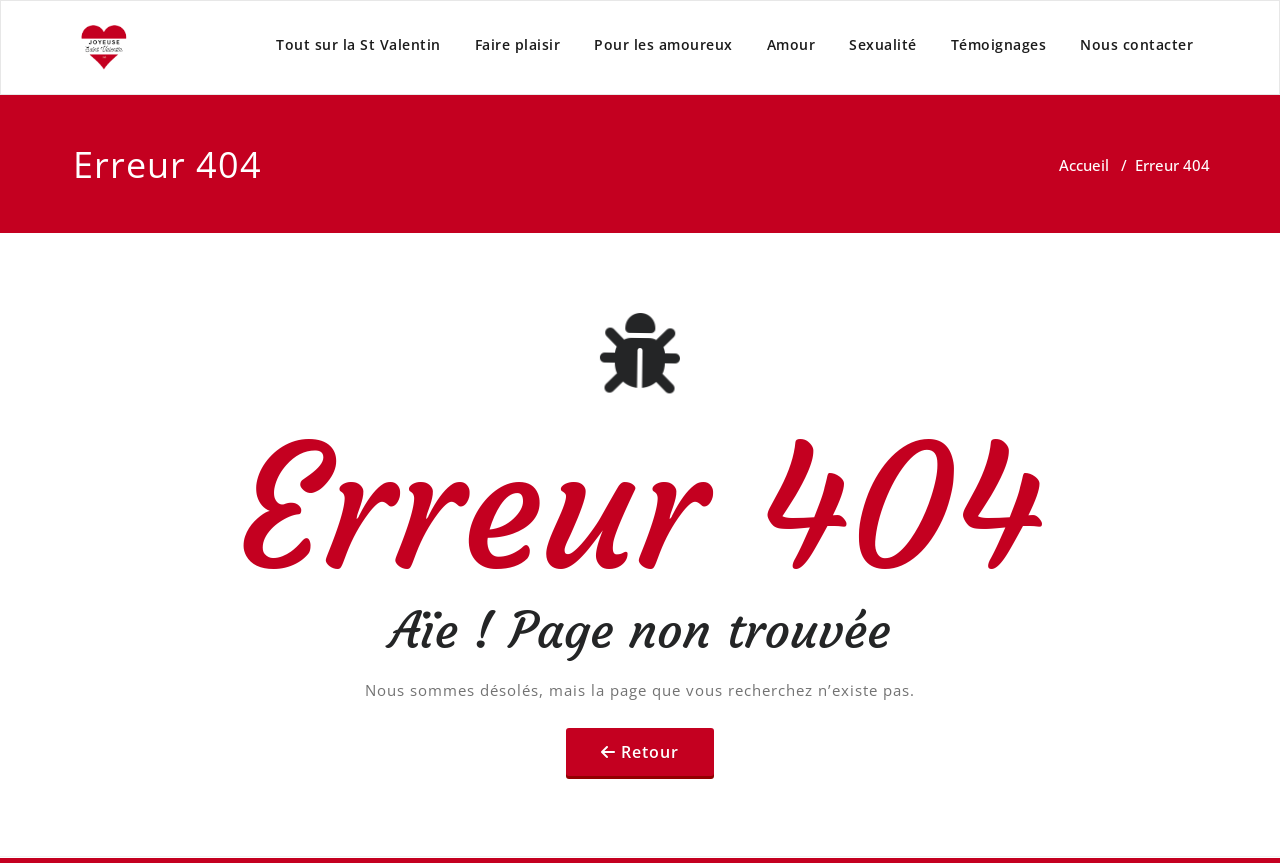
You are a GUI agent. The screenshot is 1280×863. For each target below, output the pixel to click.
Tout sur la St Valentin (358, 44)
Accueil (1084, 165)
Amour (791, 44)
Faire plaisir (518, 44)
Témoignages (999, 44)
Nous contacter (1136, 44)
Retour (650, 752)
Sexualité (883, 44)
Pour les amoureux (663, 44)
